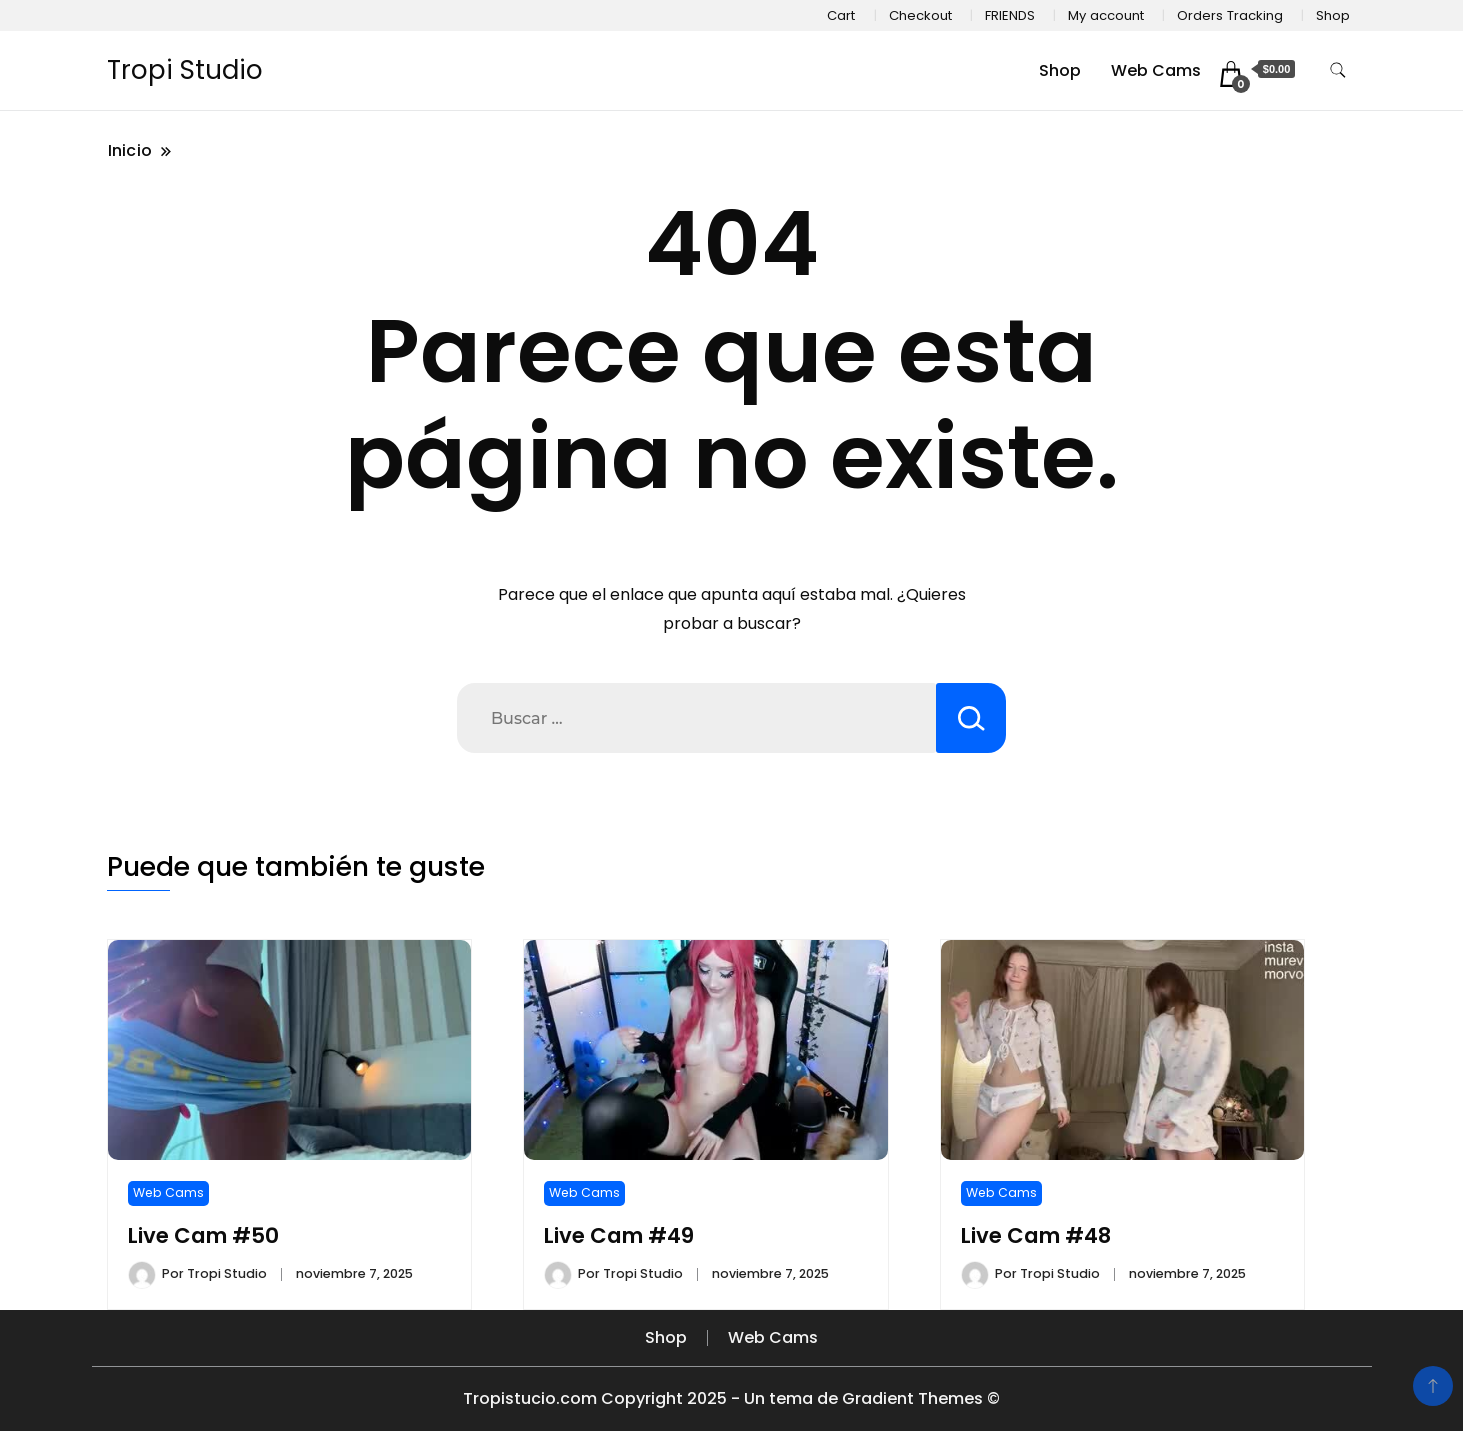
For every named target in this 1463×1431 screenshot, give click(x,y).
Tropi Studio (185, 70)
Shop (1333, 15)
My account (1106, 15)
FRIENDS (1010, 15)
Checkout (920, 15)
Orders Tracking (1230, 15)
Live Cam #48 (1036, 1235)
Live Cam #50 (203, 1235)
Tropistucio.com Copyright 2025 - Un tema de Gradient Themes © (731, 1398)
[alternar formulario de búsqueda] (1338, 70)
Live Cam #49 (619, 1235)
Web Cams (1156, 70)
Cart (841, 15)
